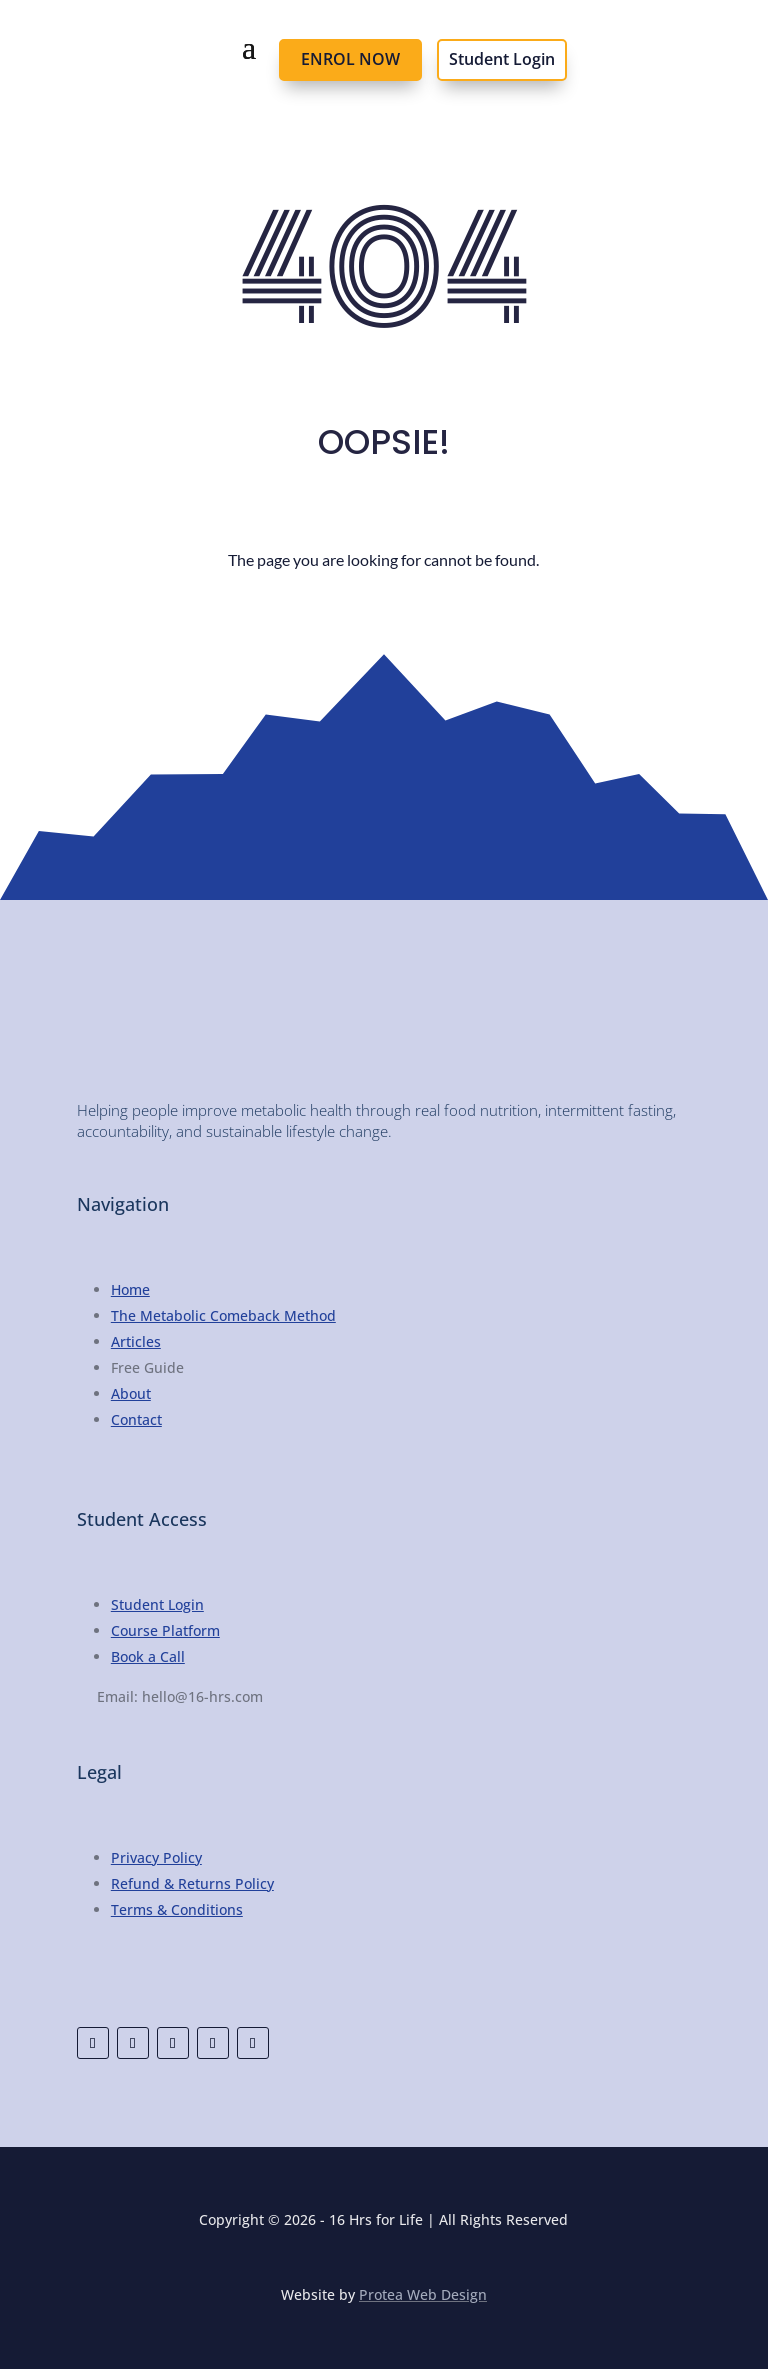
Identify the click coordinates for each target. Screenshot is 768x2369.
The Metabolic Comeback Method (223, 1315)
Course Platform (165, 1630)
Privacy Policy (156, 1857)
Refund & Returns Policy (192, 1883)
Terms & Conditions (177, 1909)
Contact (136, 1419)
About (131, 1393)
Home (130, 1289)
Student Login (502, 59)
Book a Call (148, 1656)
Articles (136, 1341)
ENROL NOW (350, 59)
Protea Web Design (423, 2294)
